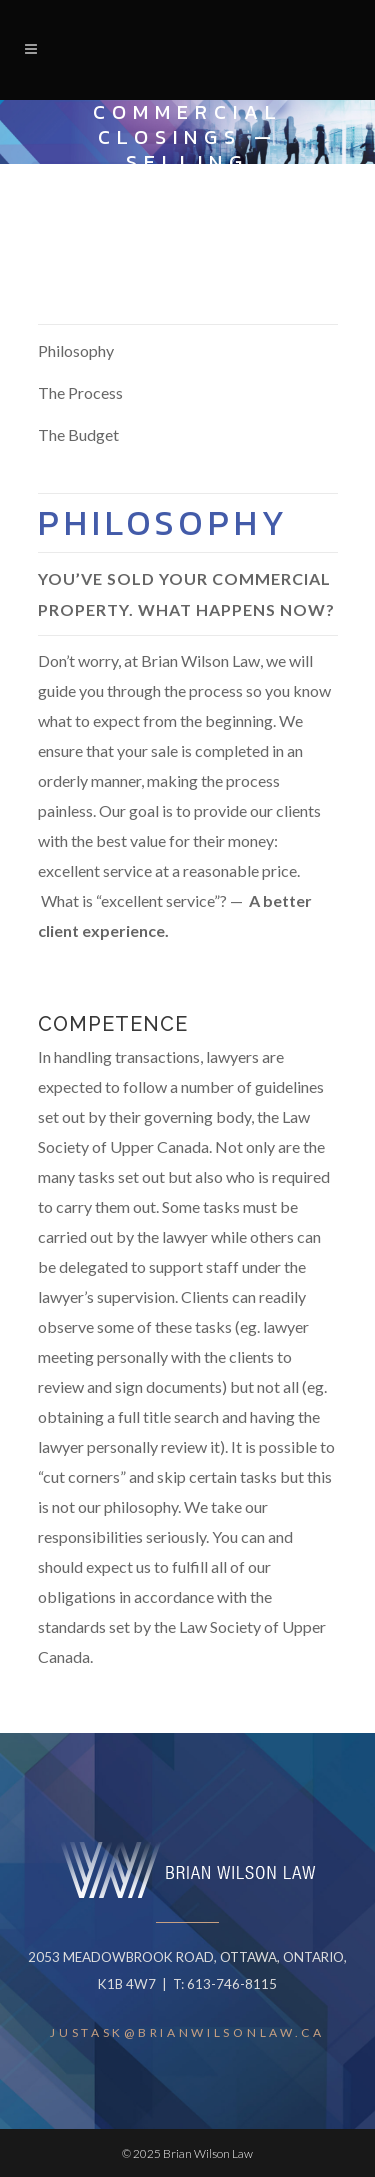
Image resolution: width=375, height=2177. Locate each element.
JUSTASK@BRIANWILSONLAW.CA (187, 2032)
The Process (80, 392)
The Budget (78, 434)
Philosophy (76, 350)
